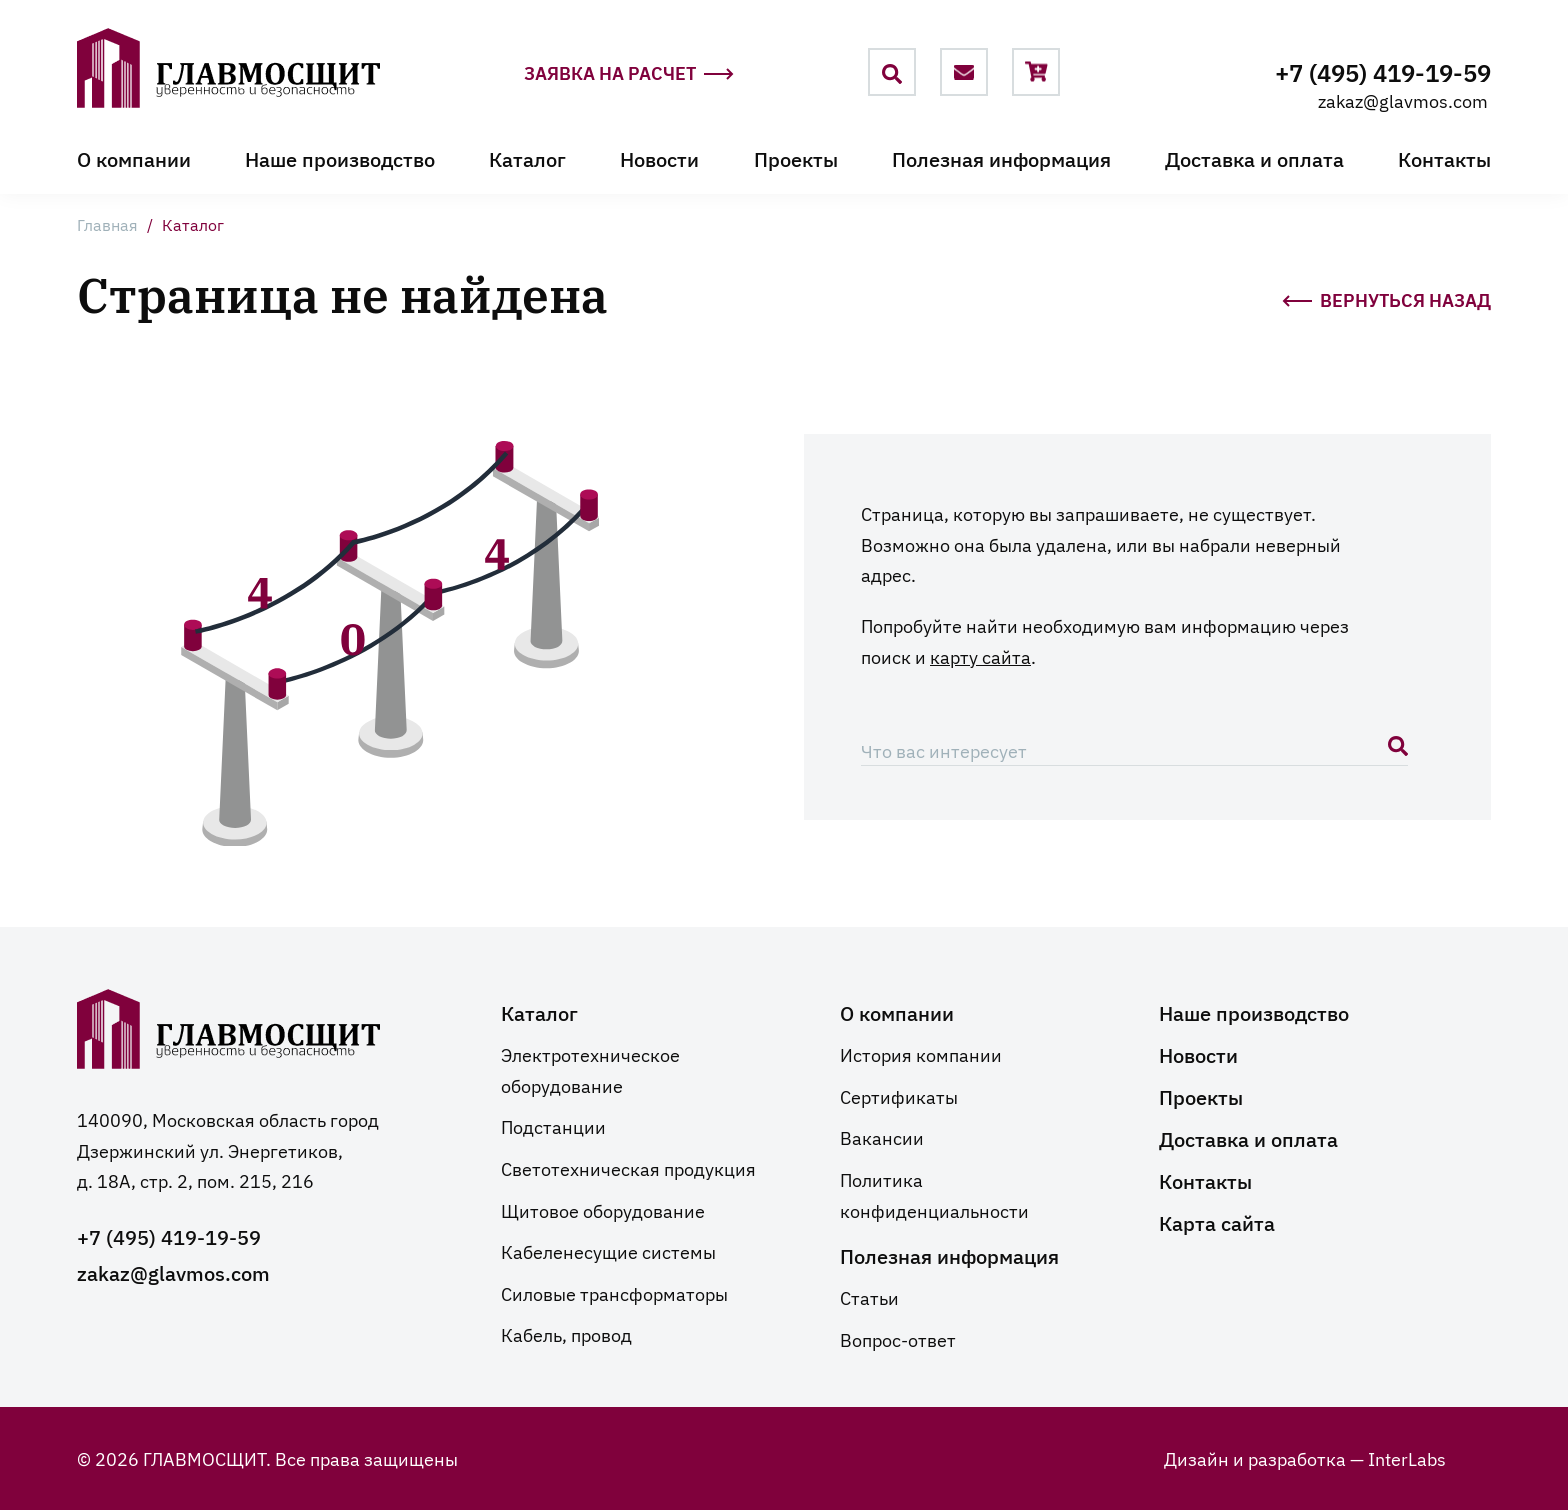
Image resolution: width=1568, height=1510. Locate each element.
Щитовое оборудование (603, 1210)
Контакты (1444, 158)
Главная (107, 224)
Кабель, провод (566, 1334)
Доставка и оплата (1254, 158)
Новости (659, 158)
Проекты (796, 158)
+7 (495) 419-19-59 (1383, 71)
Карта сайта (1217, 1222)
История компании (921, 1054)
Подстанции (553, 1126)
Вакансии (882, 1137)
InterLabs (1407, 1458)
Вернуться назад (1386, 298)
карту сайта (980, 656)
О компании (134, 158)
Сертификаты (899, 1096)
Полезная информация (1001, 158)
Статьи (869, 1297)
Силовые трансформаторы (614, 1293)
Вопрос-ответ (898, 1339)
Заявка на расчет (629, 73)
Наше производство (340, 158)
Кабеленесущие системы (608, 1251)
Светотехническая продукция (628, 1168)
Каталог (527, 158)
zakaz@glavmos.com (1403, 100)
